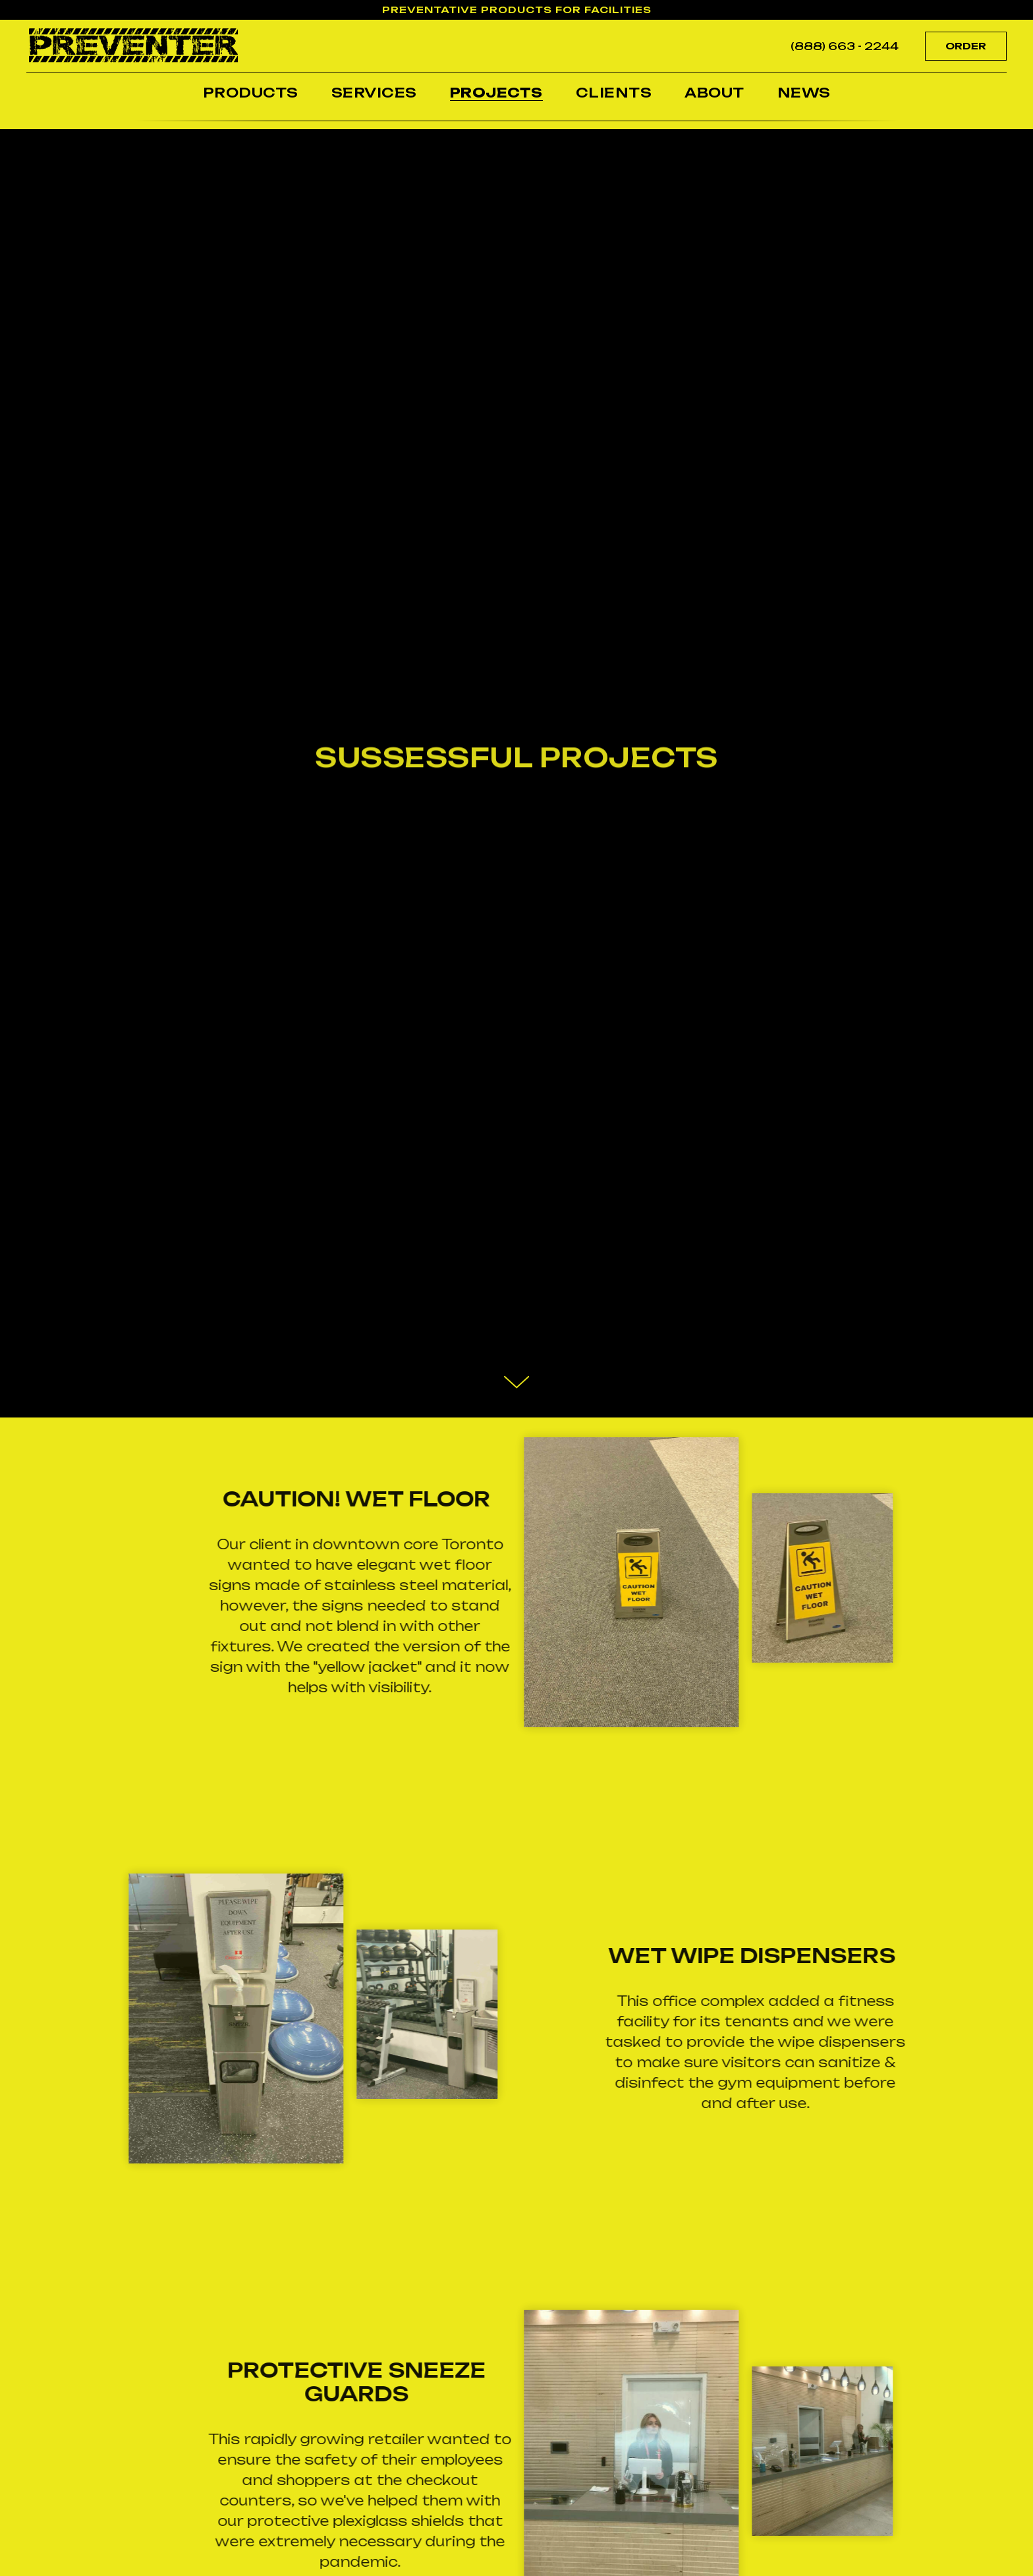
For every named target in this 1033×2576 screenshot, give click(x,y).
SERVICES (374, 92)
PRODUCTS (250, 92)
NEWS (804, 92)
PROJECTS (496, 92)
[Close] (1012, 10)
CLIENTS (614, 92)
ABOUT (714, 92)
